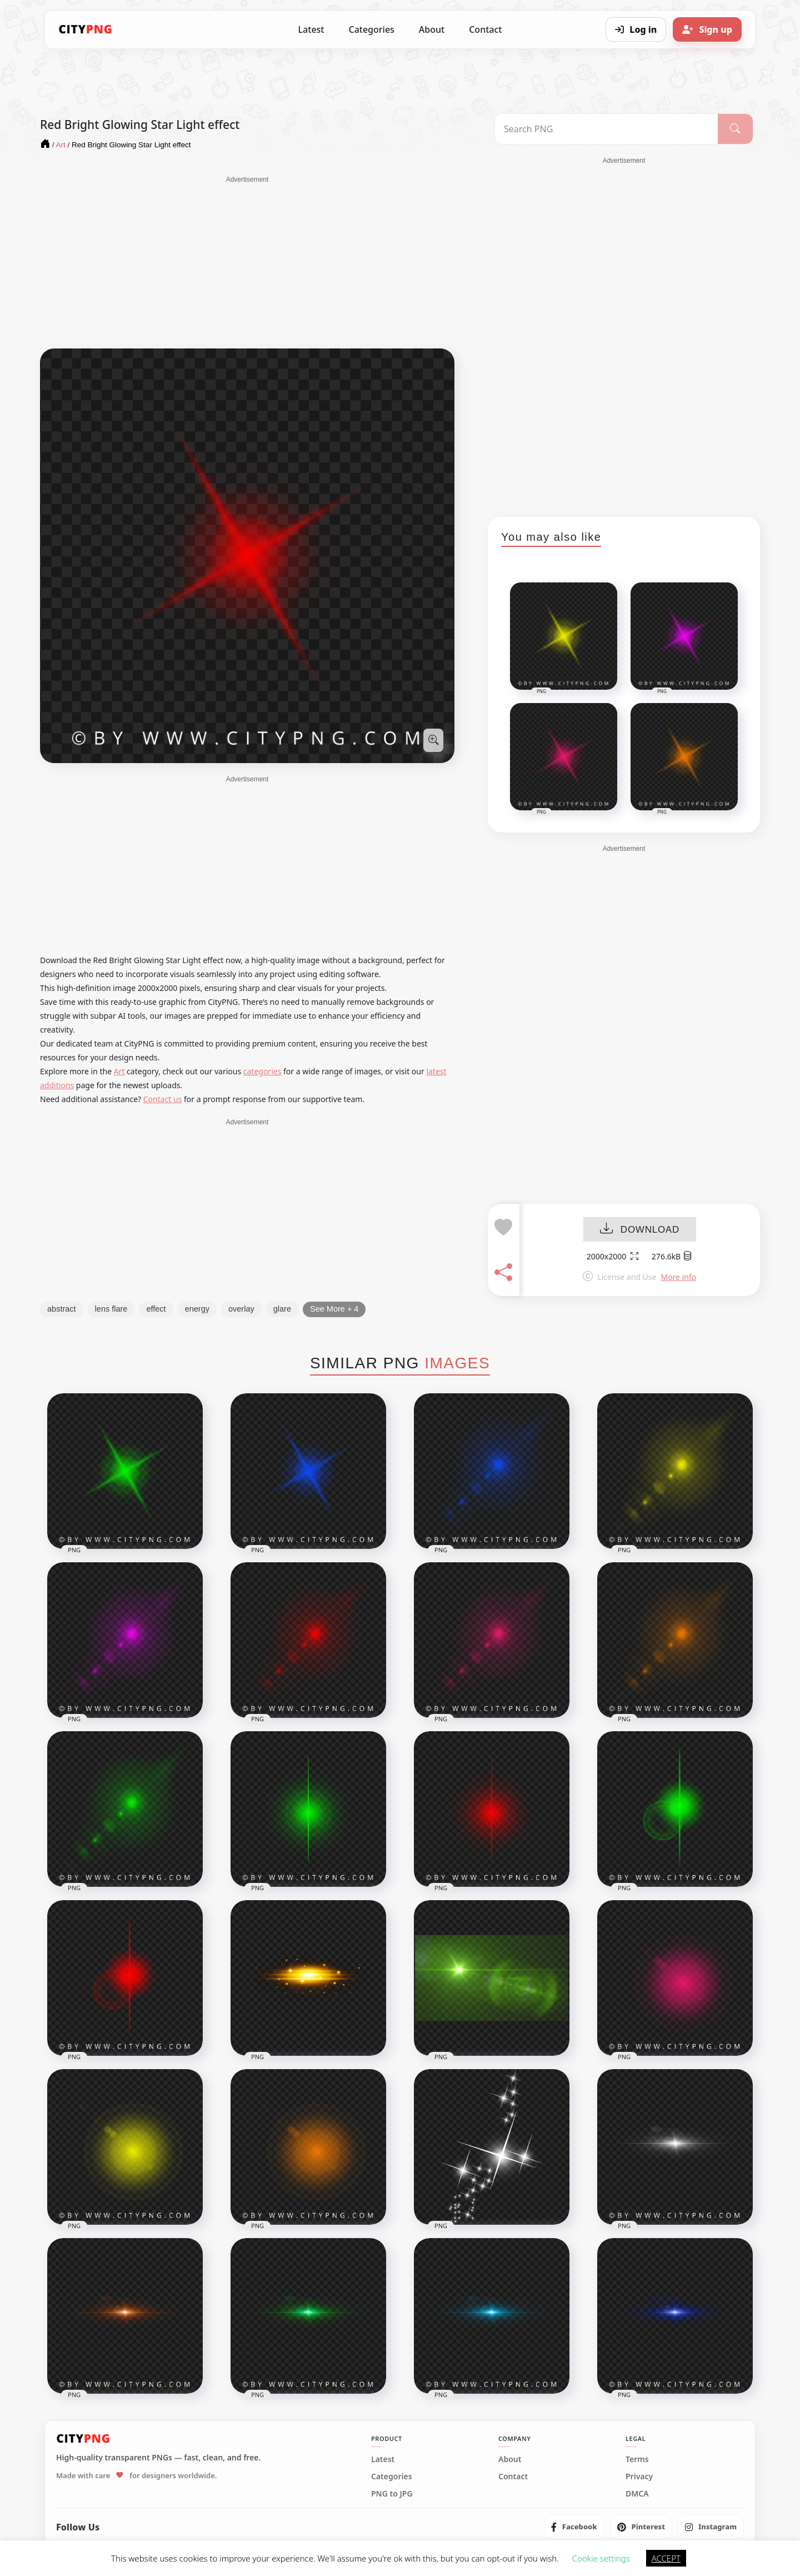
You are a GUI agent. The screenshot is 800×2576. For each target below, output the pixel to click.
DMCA (637, 2494)
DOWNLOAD (639, 1229)
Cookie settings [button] (601, 2558)
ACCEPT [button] (666, 2558)
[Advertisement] (247, 262)
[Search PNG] (606, 129)
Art (119, 1071)
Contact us (162, 1099)
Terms (637, 2459)
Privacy (639, 2477)
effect (156, 1308)
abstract (61, 1308)
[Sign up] (707, 29)
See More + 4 (334, 1308)
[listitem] (574, 2527)
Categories (371, 29)
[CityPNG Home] (85, 29)
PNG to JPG (392, 2494)
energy (197, 1308)
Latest (311, 29)
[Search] (735, 129)
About (431, 29)
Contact (485, 29)
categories (262, 1071)
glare (282, 1308)
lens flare (111, 1308)
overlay (241, 1308)
